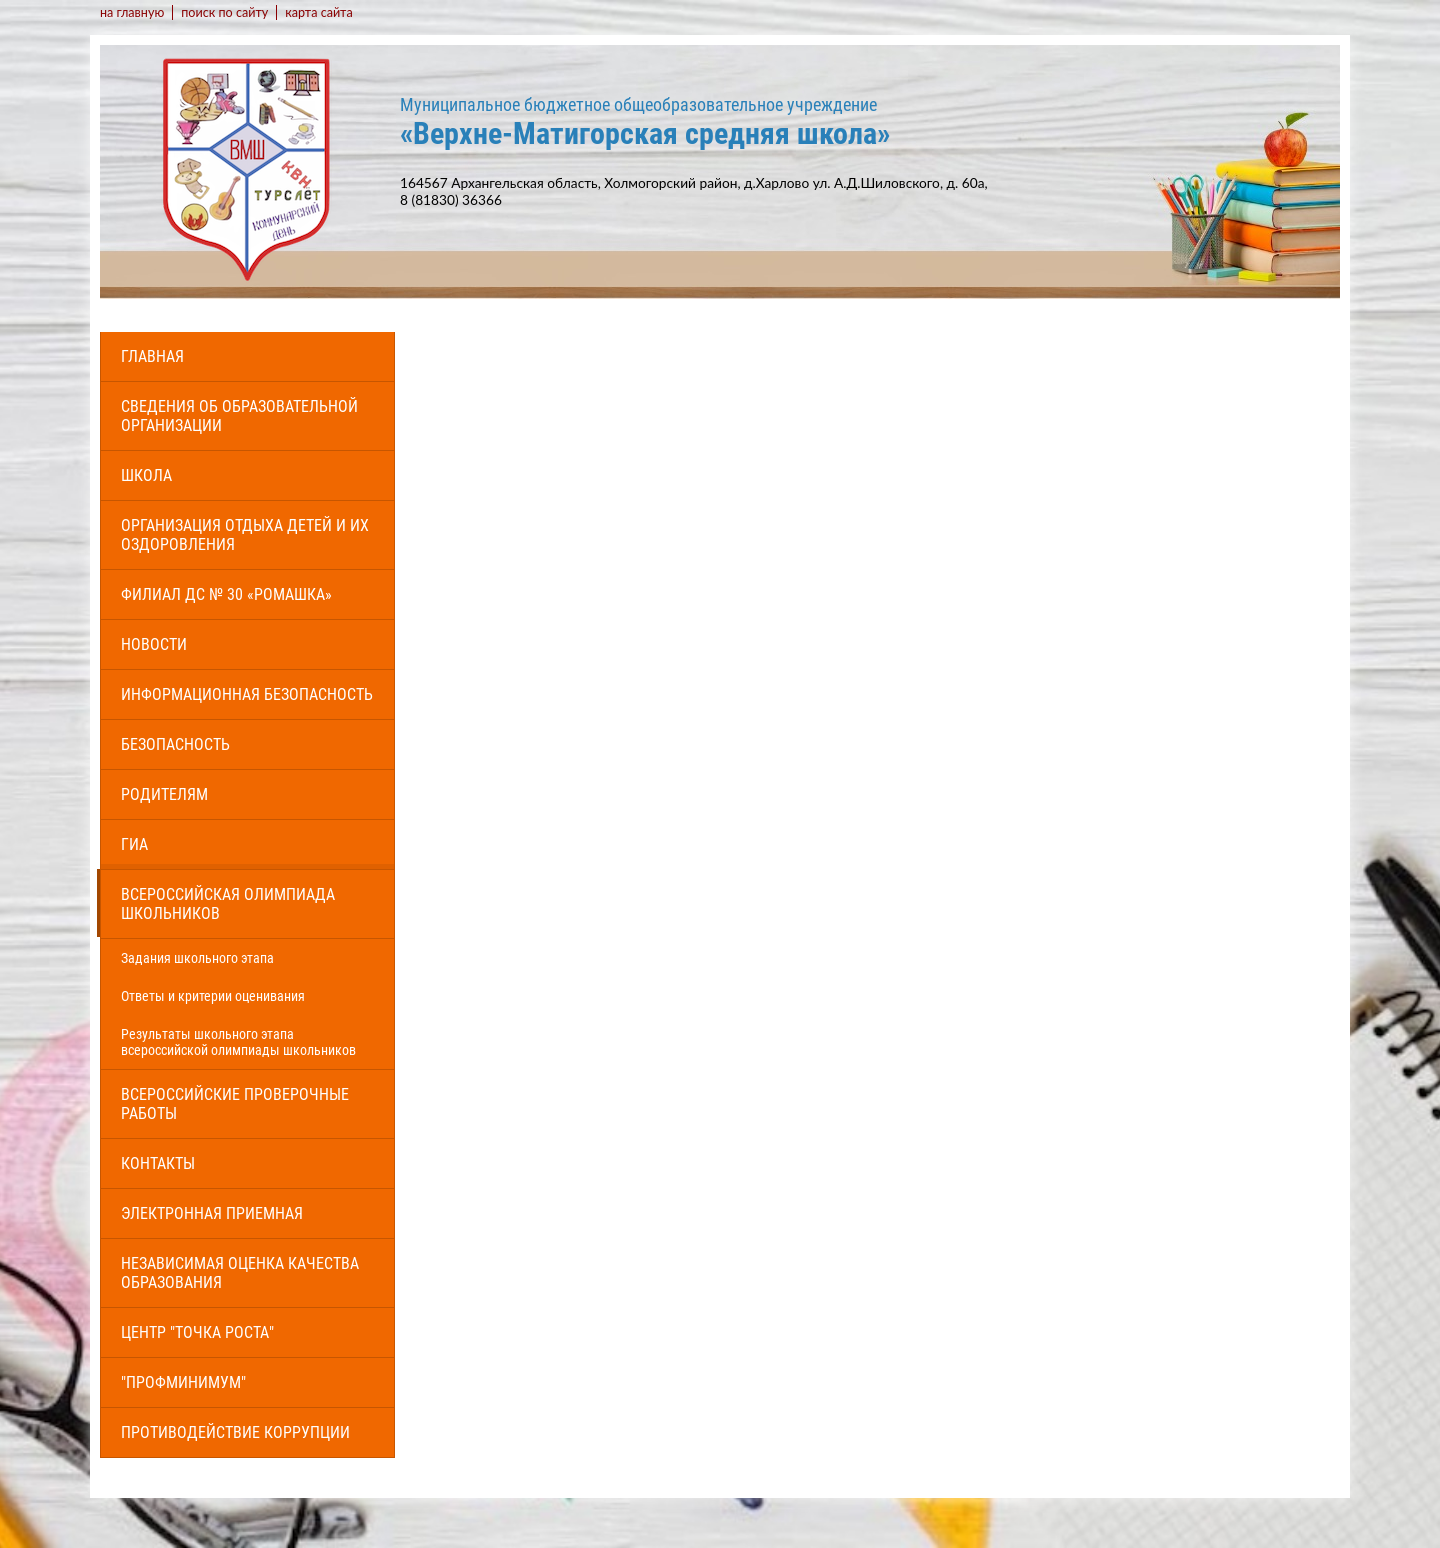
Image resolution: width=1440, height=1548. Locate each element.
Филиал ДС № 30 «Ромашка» (226, 594)
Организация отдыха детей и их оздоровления (245, 535)
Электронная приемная (212, 1213)
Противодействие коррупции (235, 1432)
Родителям (164, 794)
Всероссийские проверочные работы (235, 1104)
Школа (146, 475)
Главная (152, 356)
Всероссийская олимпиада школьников (228, 904)
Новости (154, 644)
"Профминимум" (183, 1382)
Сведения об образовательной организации (239, 416)
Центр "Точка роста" (197, 1332)
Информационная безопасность (247, 694)
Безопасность (175, 744)
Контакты (158, 1163)
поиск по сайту (224, 12)
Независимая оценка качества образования (240, 1273)
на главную (132, 12)
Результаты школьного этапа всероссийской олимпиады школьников (238, 1042)
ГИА (134, 844)
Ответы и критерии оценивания (213, 996)
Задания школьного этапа (197, 958)
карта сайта (318, 12)
